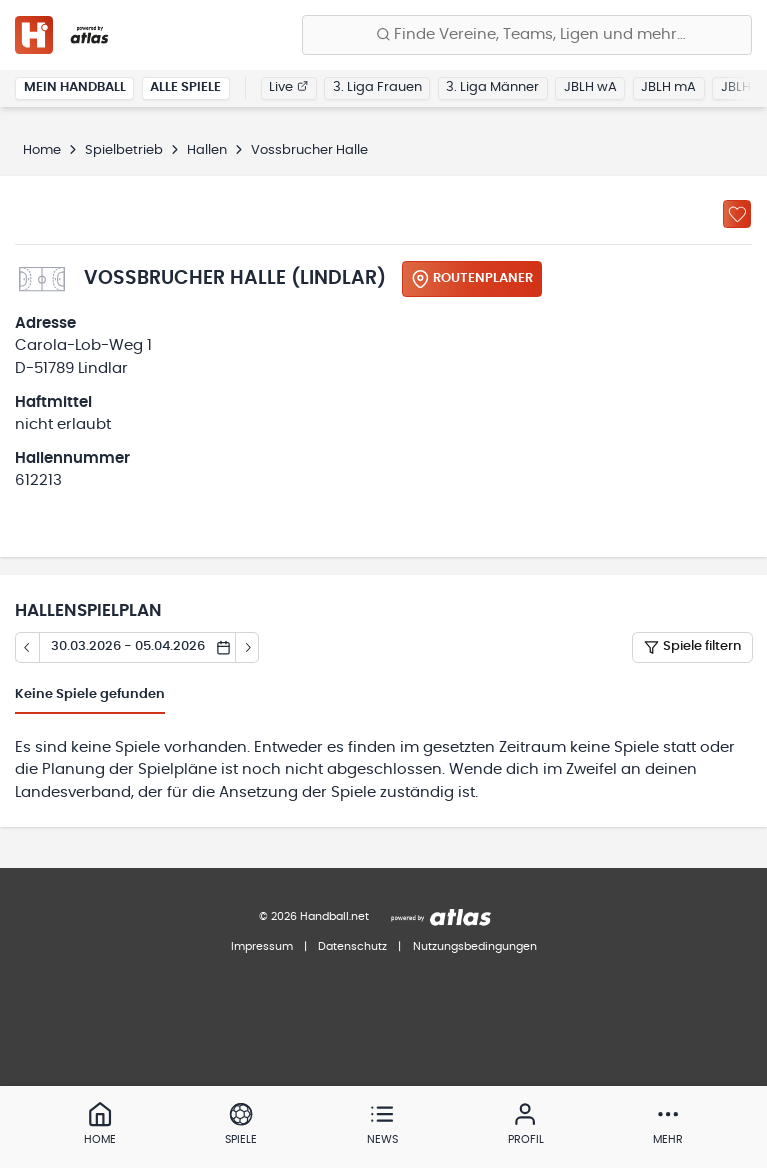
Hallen (207, 150)
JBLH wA (590, 87)
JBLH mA (668, 87)
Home (42, 150)
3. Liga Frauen (377, 87)
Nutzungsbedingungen (475, 946)
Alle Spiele (185, 87)
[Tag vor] (248, 648)
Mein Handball (75, 87)
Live (288, 87)
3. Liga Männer (492, 87)
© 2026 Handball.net (314, 916)
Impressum (262, 946)
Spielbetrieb (124, 150)
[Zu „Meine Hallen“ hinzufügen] (737, 214)
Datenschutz (352, 946)
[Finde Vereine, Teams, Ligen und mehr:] (527, 35)
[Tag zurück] (27, 648)
